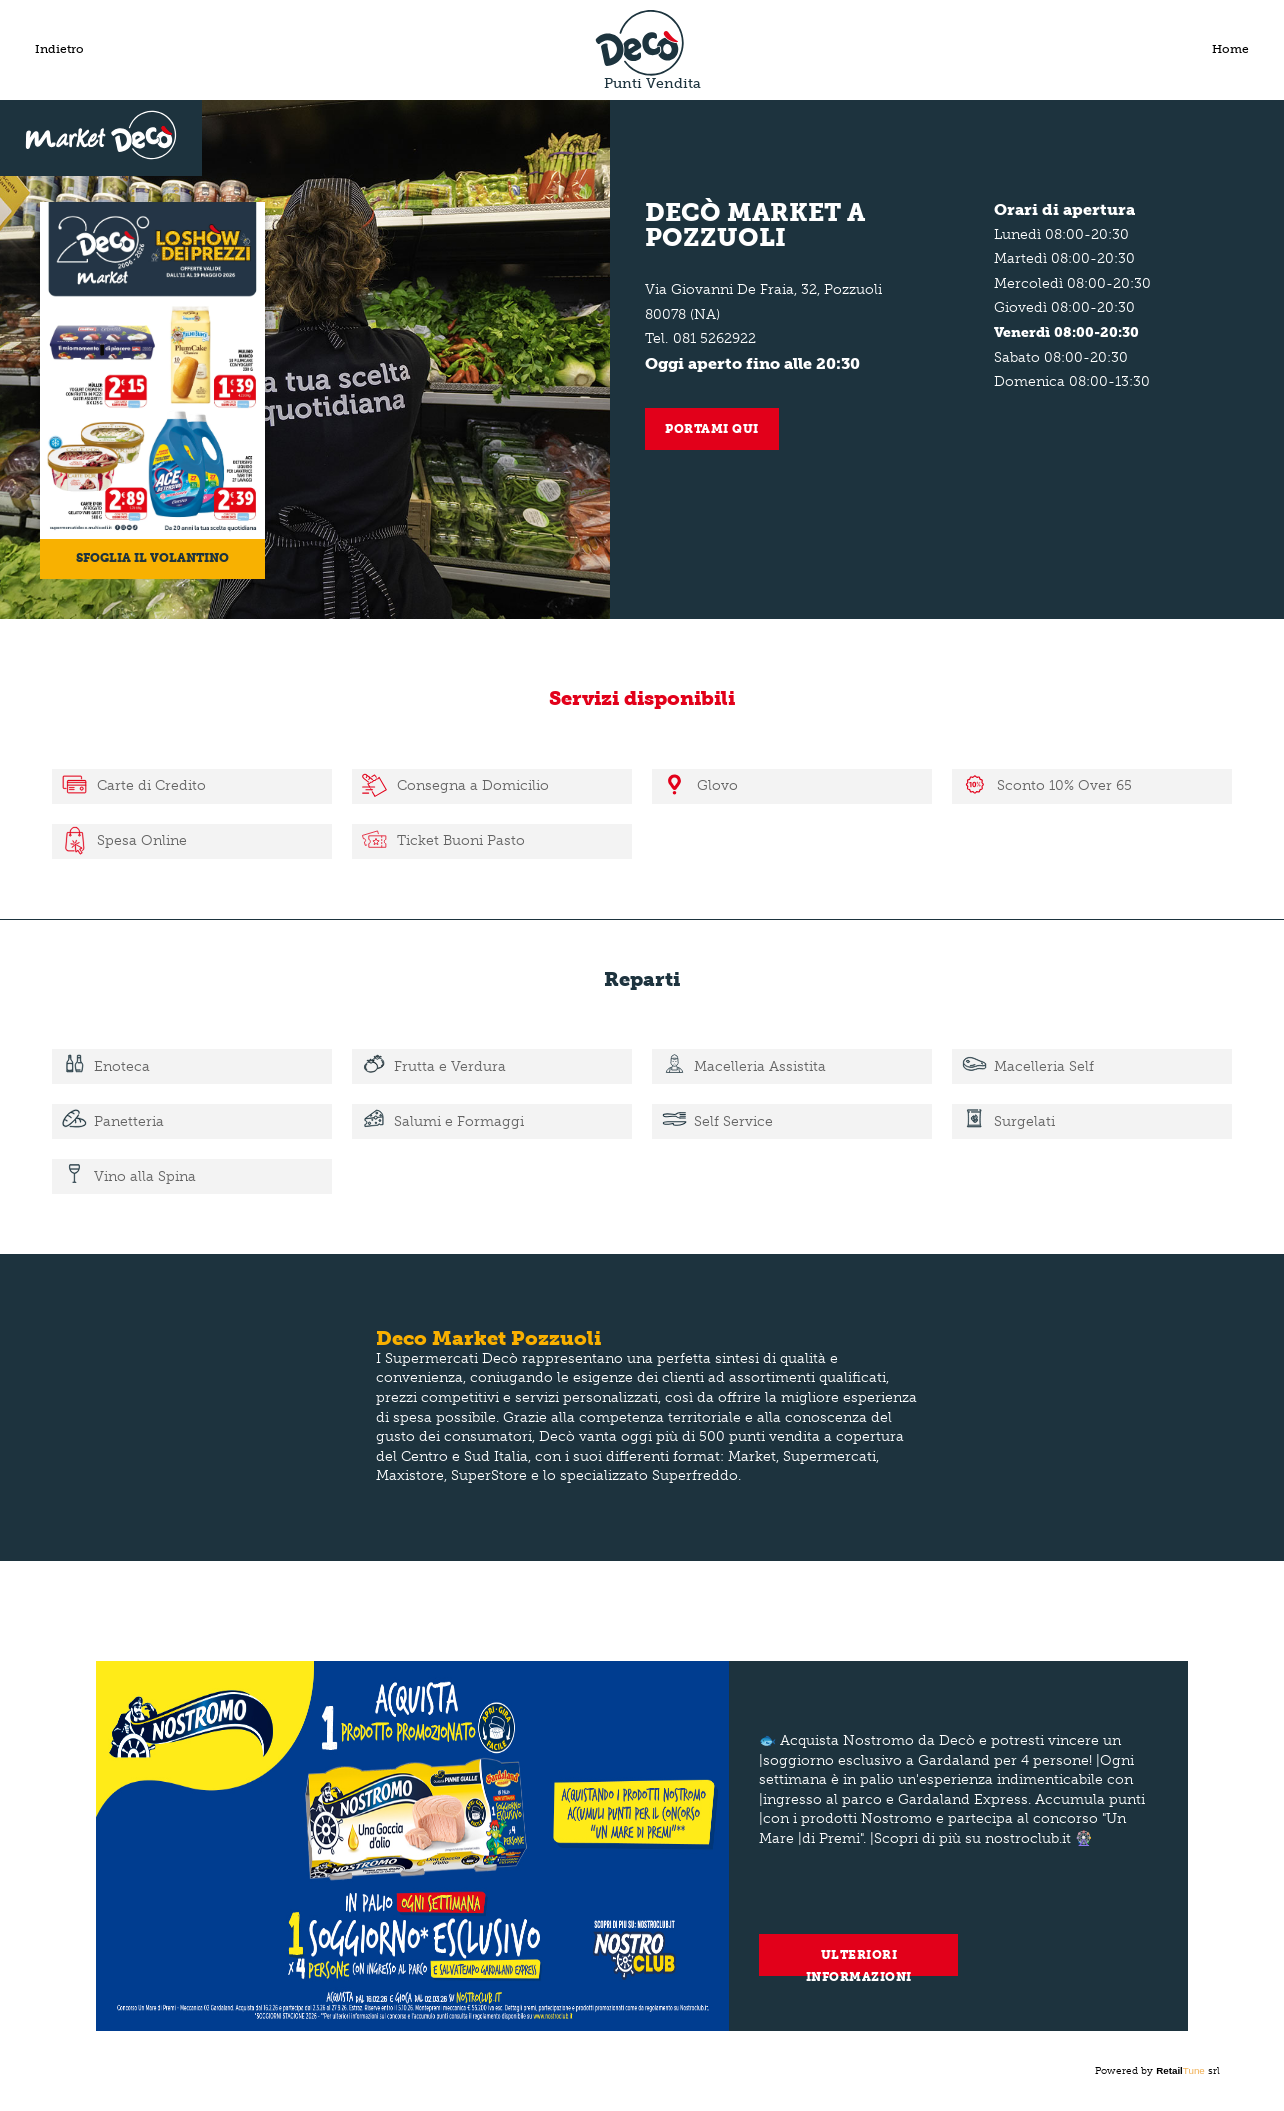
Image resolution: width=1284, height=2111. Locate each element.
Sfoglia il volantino (152, 558)
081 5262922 (714, 338)
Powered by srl (1157, 2071)
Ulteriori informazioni (859, 1962)
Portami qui (712, 429)
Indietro (59, 49)
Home (1230, 49)
